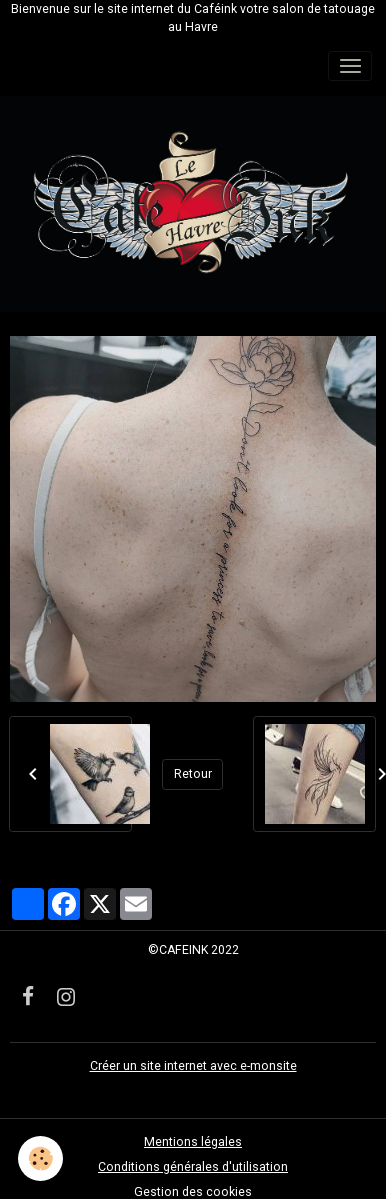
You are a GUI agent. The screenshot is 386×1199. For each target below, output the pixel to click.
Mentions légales (193, 1142)
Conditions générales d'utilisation (193, 1167)
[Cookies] (40, 1158)
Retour (193, 774)
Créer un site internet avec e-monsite (193, 1066)
